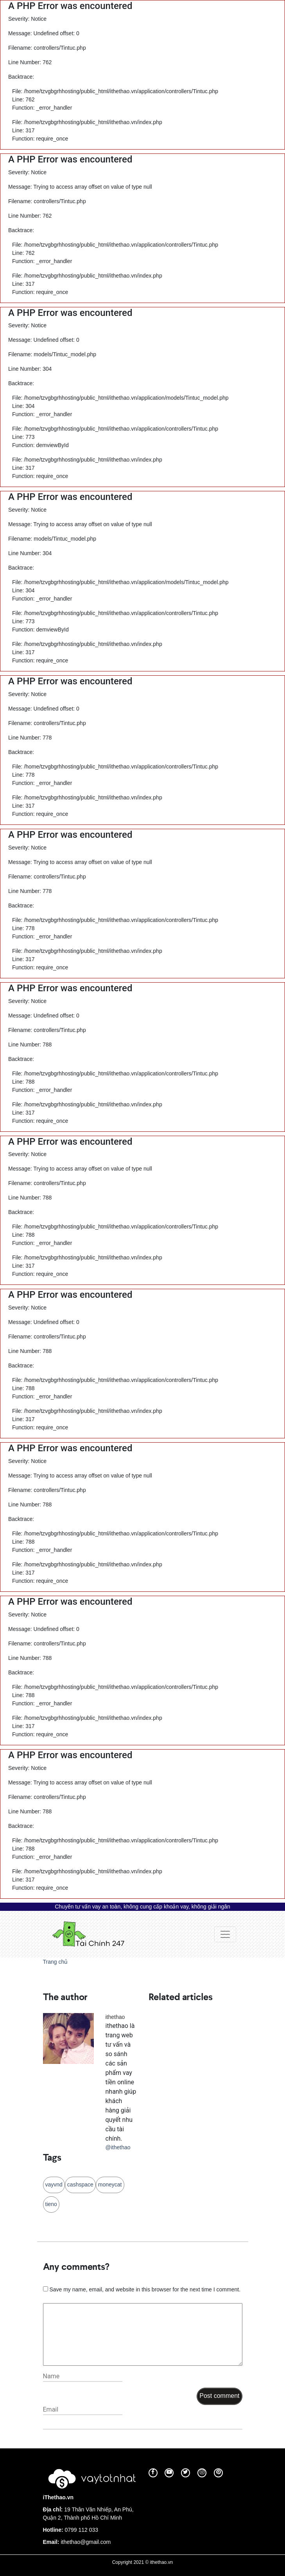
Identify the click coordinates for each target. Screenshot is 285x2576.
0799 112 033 (81, 2530)
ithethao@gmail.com (86, 2542)
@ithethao (118, 2147)
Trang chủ (55, 1962)
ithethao (115, 2017)
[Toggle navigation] (225, 1934)
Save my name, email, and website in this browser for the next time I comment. (144, 2289)
